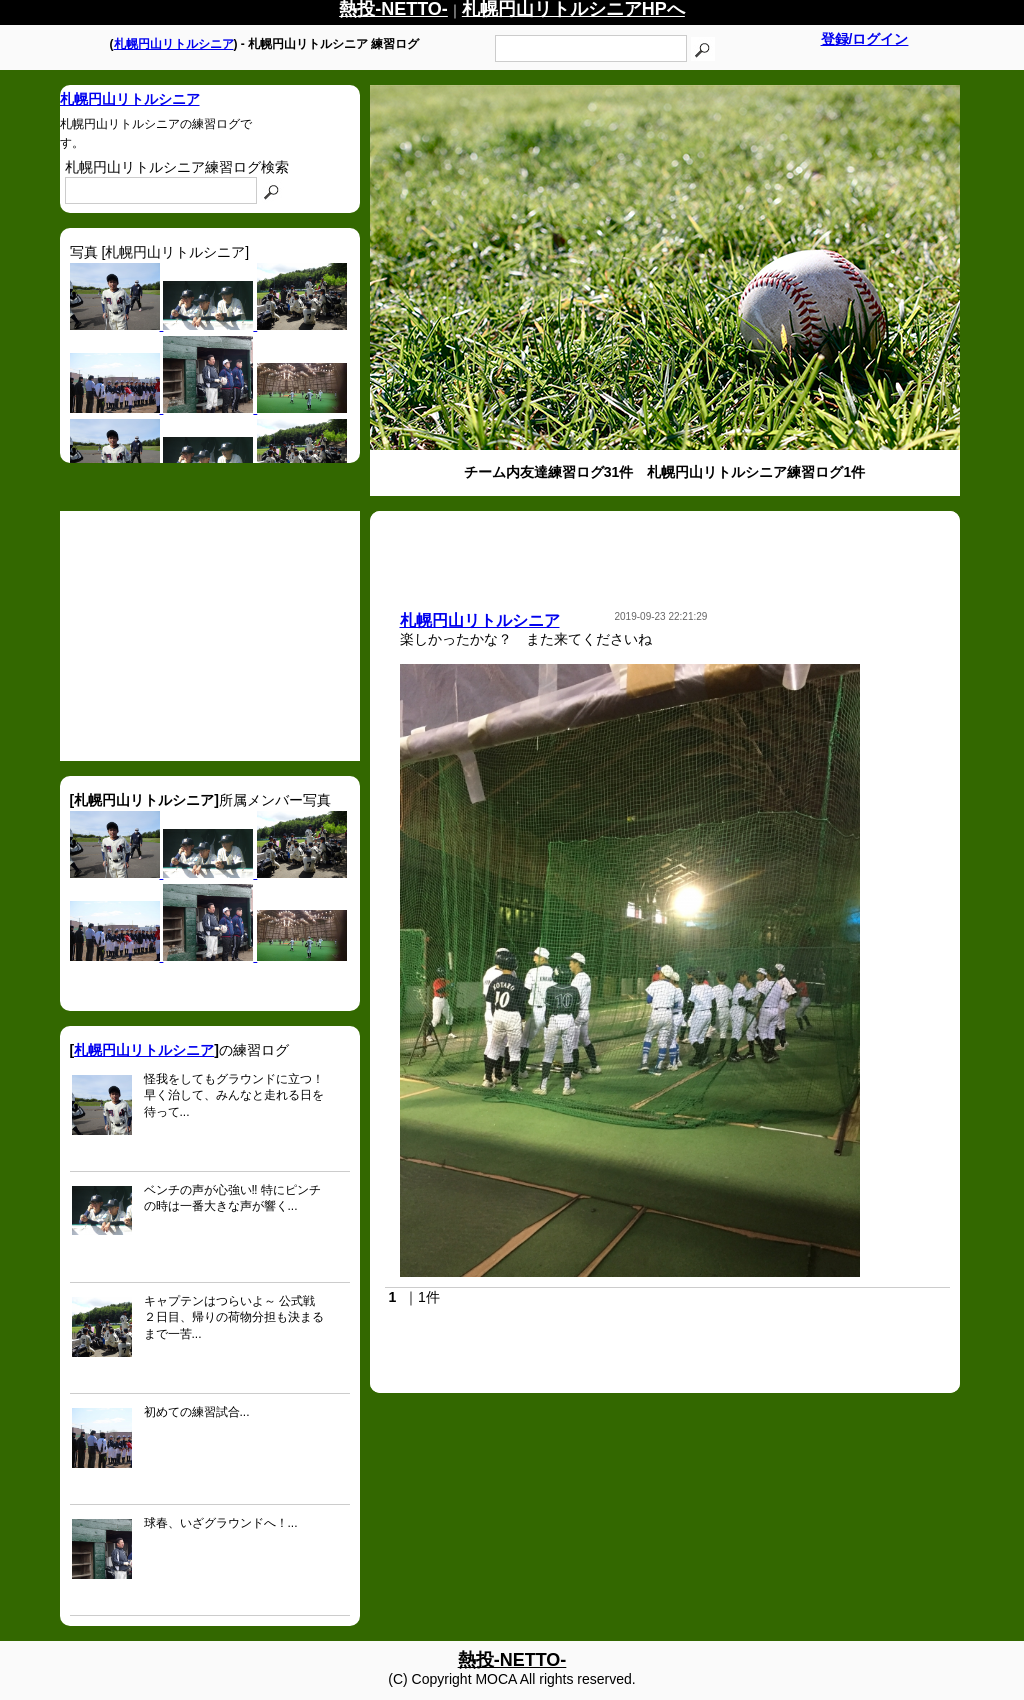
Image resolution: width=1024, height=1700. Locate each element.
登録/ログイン (865, 39)
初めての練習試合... (197, 1412)
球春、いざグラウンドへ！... (221, 1523)
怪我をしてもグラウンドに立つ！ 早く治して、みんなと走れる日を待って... (234, 1096)
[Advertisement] (210, 636)
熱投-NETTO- (512, 1660)
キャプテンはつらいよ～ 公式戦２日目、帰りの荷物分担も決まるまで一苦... (234, 1318)
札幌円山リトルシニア (174, 44)
